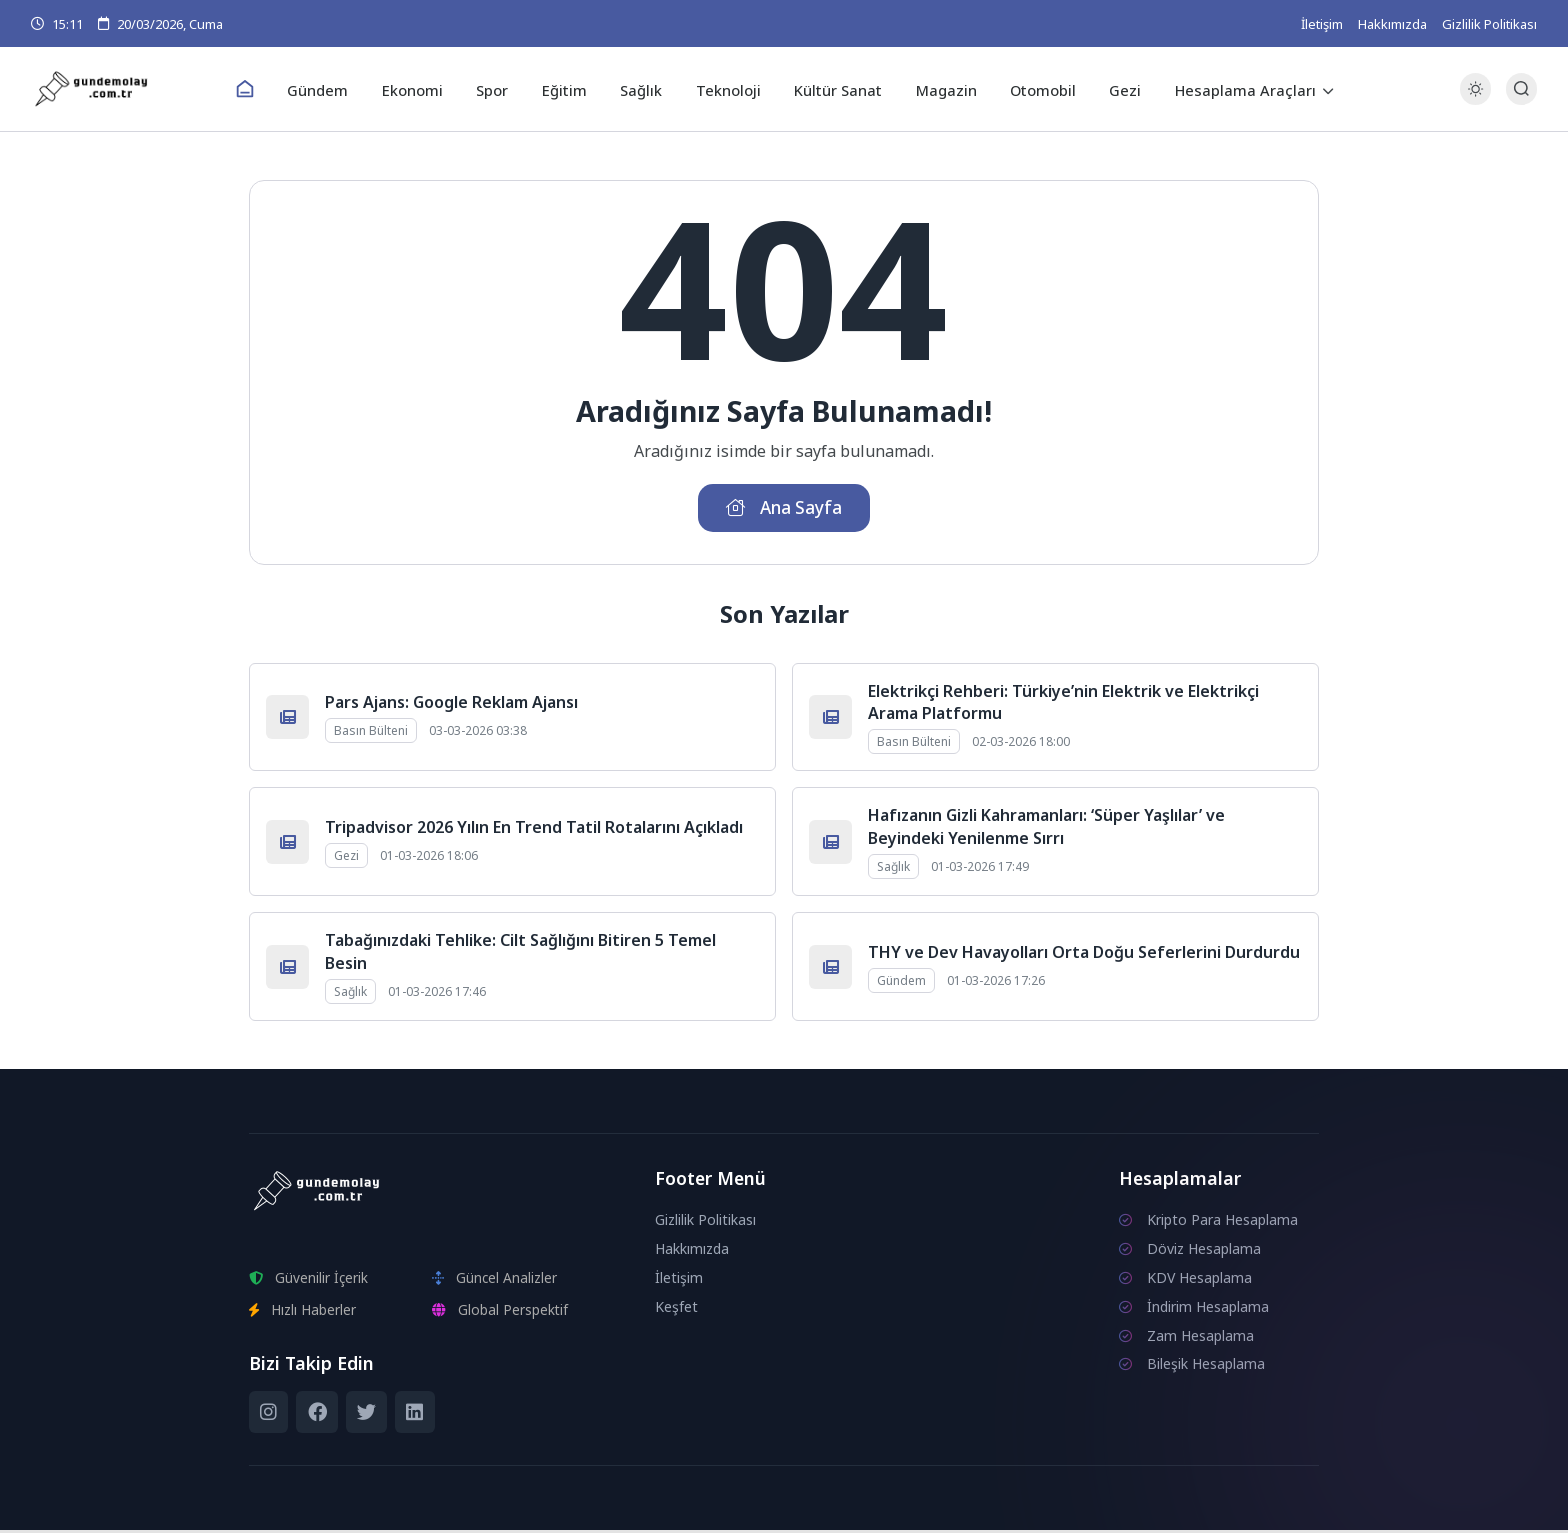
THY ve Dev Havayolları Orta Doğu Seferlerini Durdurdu (1084, 955)
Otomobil (1032, 89)
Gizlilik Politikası (1489, 24)
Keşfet (676, 1309)
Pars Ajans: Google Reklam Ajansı (451, 705)
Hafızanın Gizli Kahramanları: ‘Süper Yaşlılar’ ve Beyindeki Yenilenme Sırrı (1046, 830)
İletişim (1322, 24)
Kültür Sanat (833, 89)
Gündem (331, 89)
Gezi (1112, 89)
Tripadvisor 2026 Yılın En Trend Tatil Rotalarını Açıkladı (534, 830)
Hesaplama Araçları (1229, 89)
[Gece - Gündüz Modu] (1475, 100)
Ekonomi (422, 89)
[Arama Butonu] (1521, 89)
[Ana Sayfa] (260, 90)
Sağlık (642, 89)
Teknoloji (726, 89)
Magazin (938, 89)
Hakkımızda (1392, 24)
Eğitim (568, 89)
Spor (499, 89)
